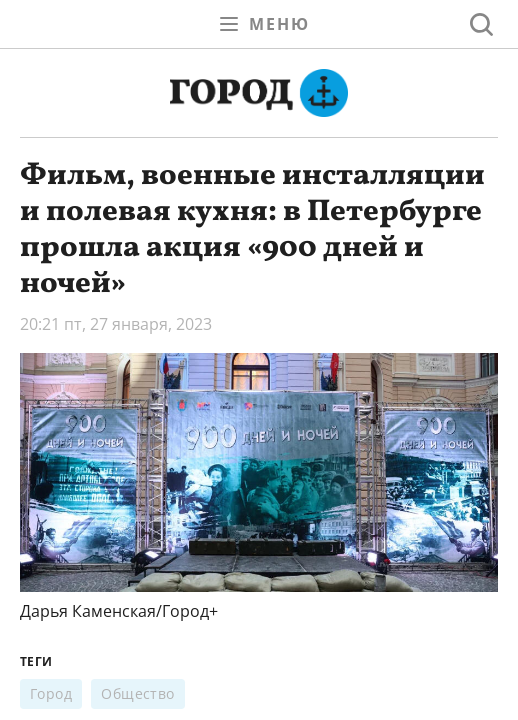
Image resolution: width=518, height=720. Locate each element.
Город (51, 693)
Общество (138, 693)
